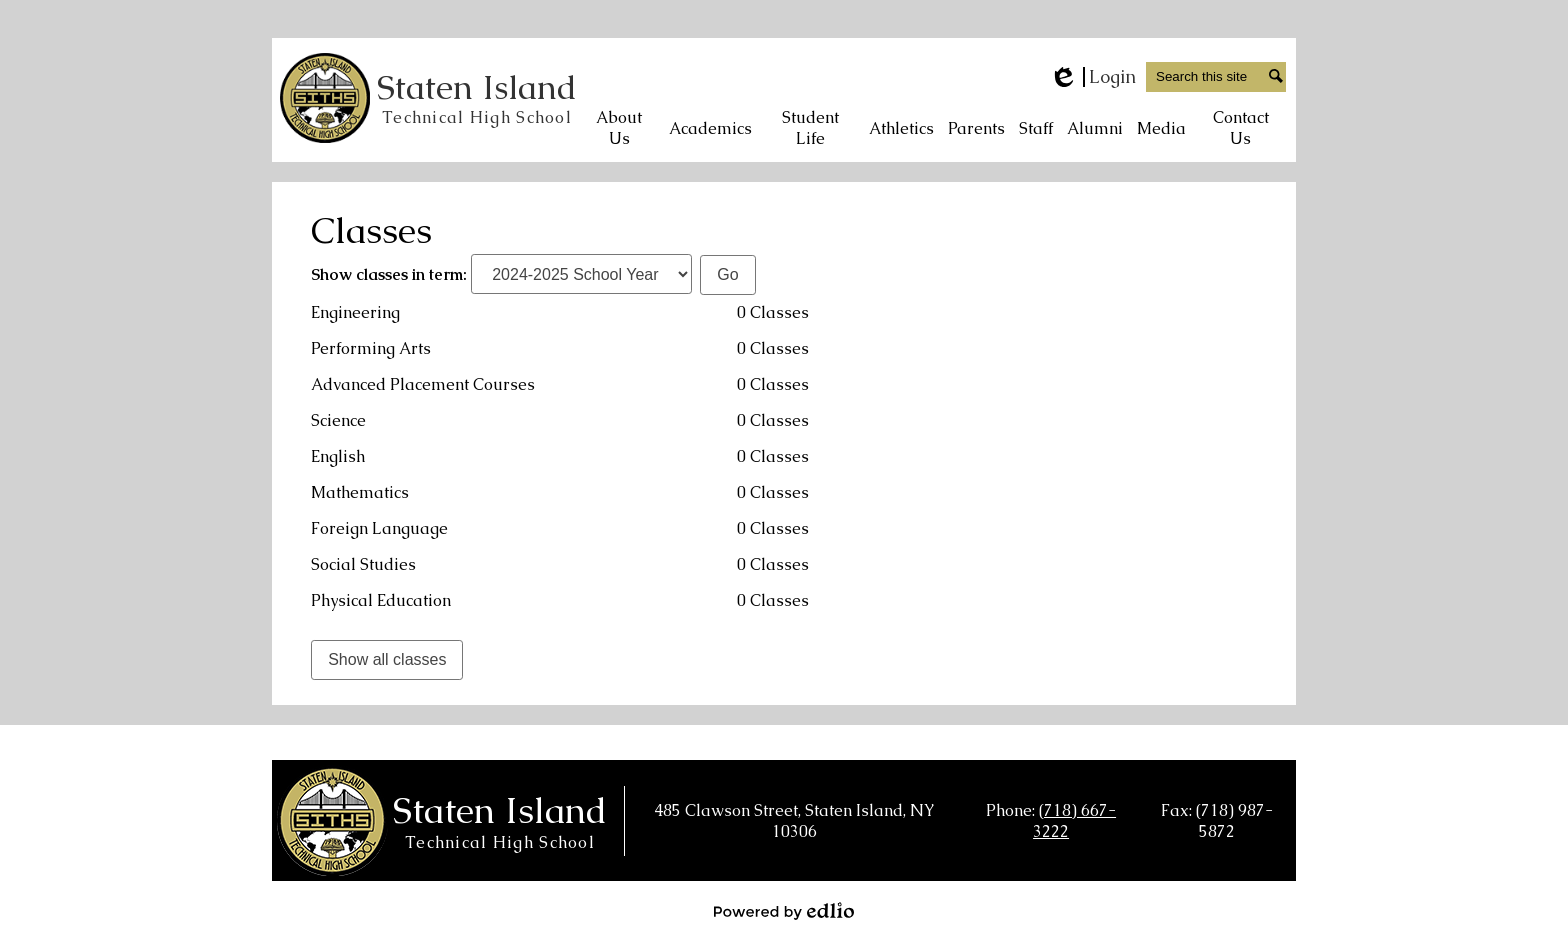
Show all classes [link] (387, 659)
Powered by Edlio (784, 911)
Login (1092, 77)
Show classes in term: (389, 274)
